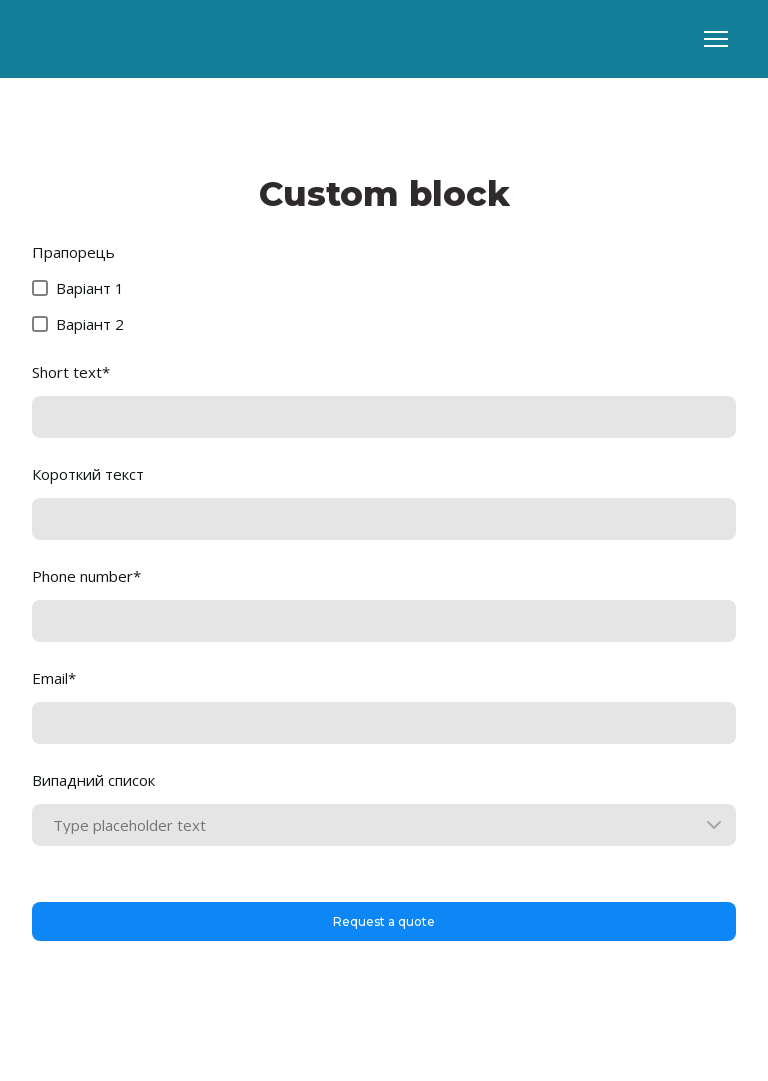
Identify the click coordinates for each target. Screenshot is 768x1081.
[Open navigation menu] (716, 39)
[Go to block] (96, 39)
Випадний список (93, 780)
